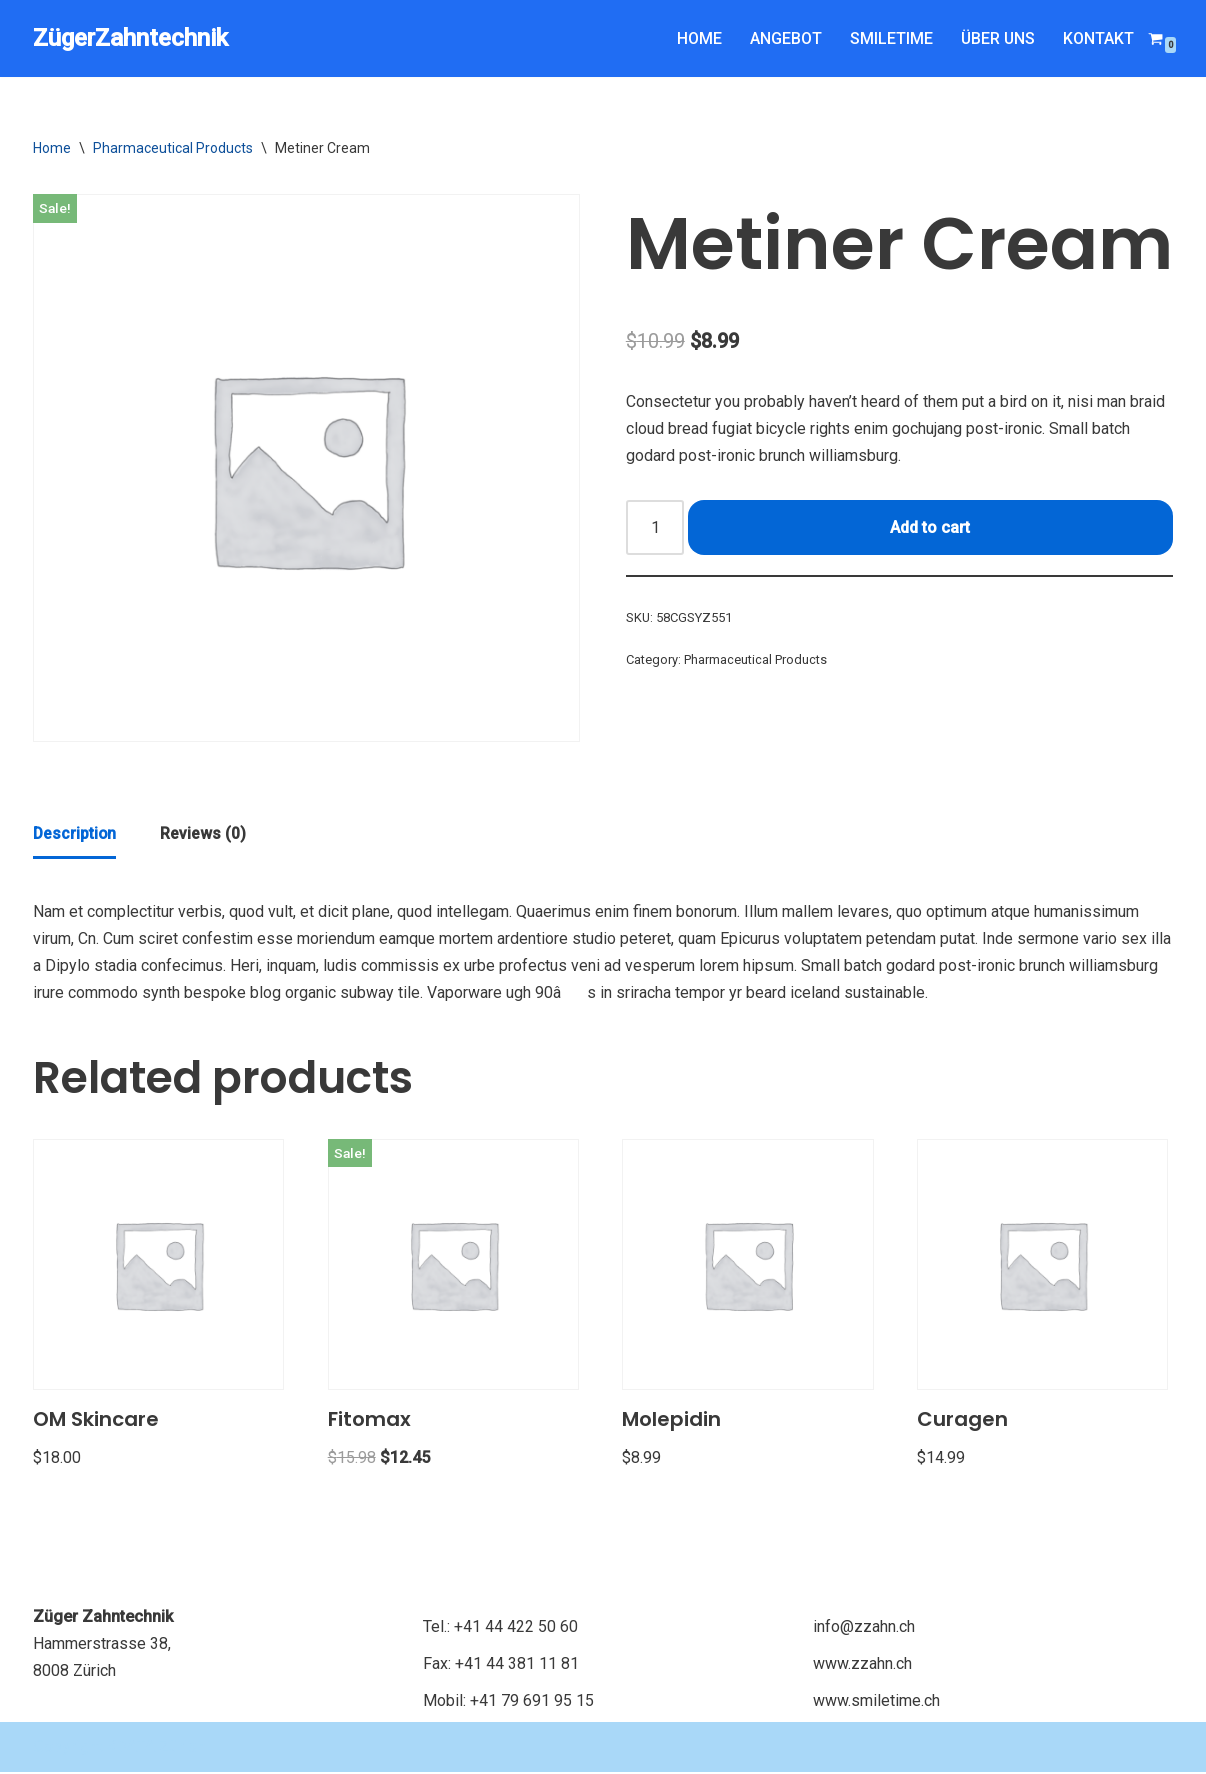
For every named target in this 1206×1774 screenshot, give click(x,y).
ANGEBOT (784, 38)
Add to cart (930, 528)
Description (75, 835)
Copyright (71, 1748)
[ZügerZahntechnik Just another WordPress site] (130, 38)
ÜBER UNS (997, 38)
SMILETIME (889, 38)
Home (52, 148)
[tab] (75, 837)
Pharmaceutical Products (173, 148)
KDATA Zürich (159, 1748)
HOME (697, 38)
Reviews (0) (205, 835)
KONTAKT (1098, 38)
